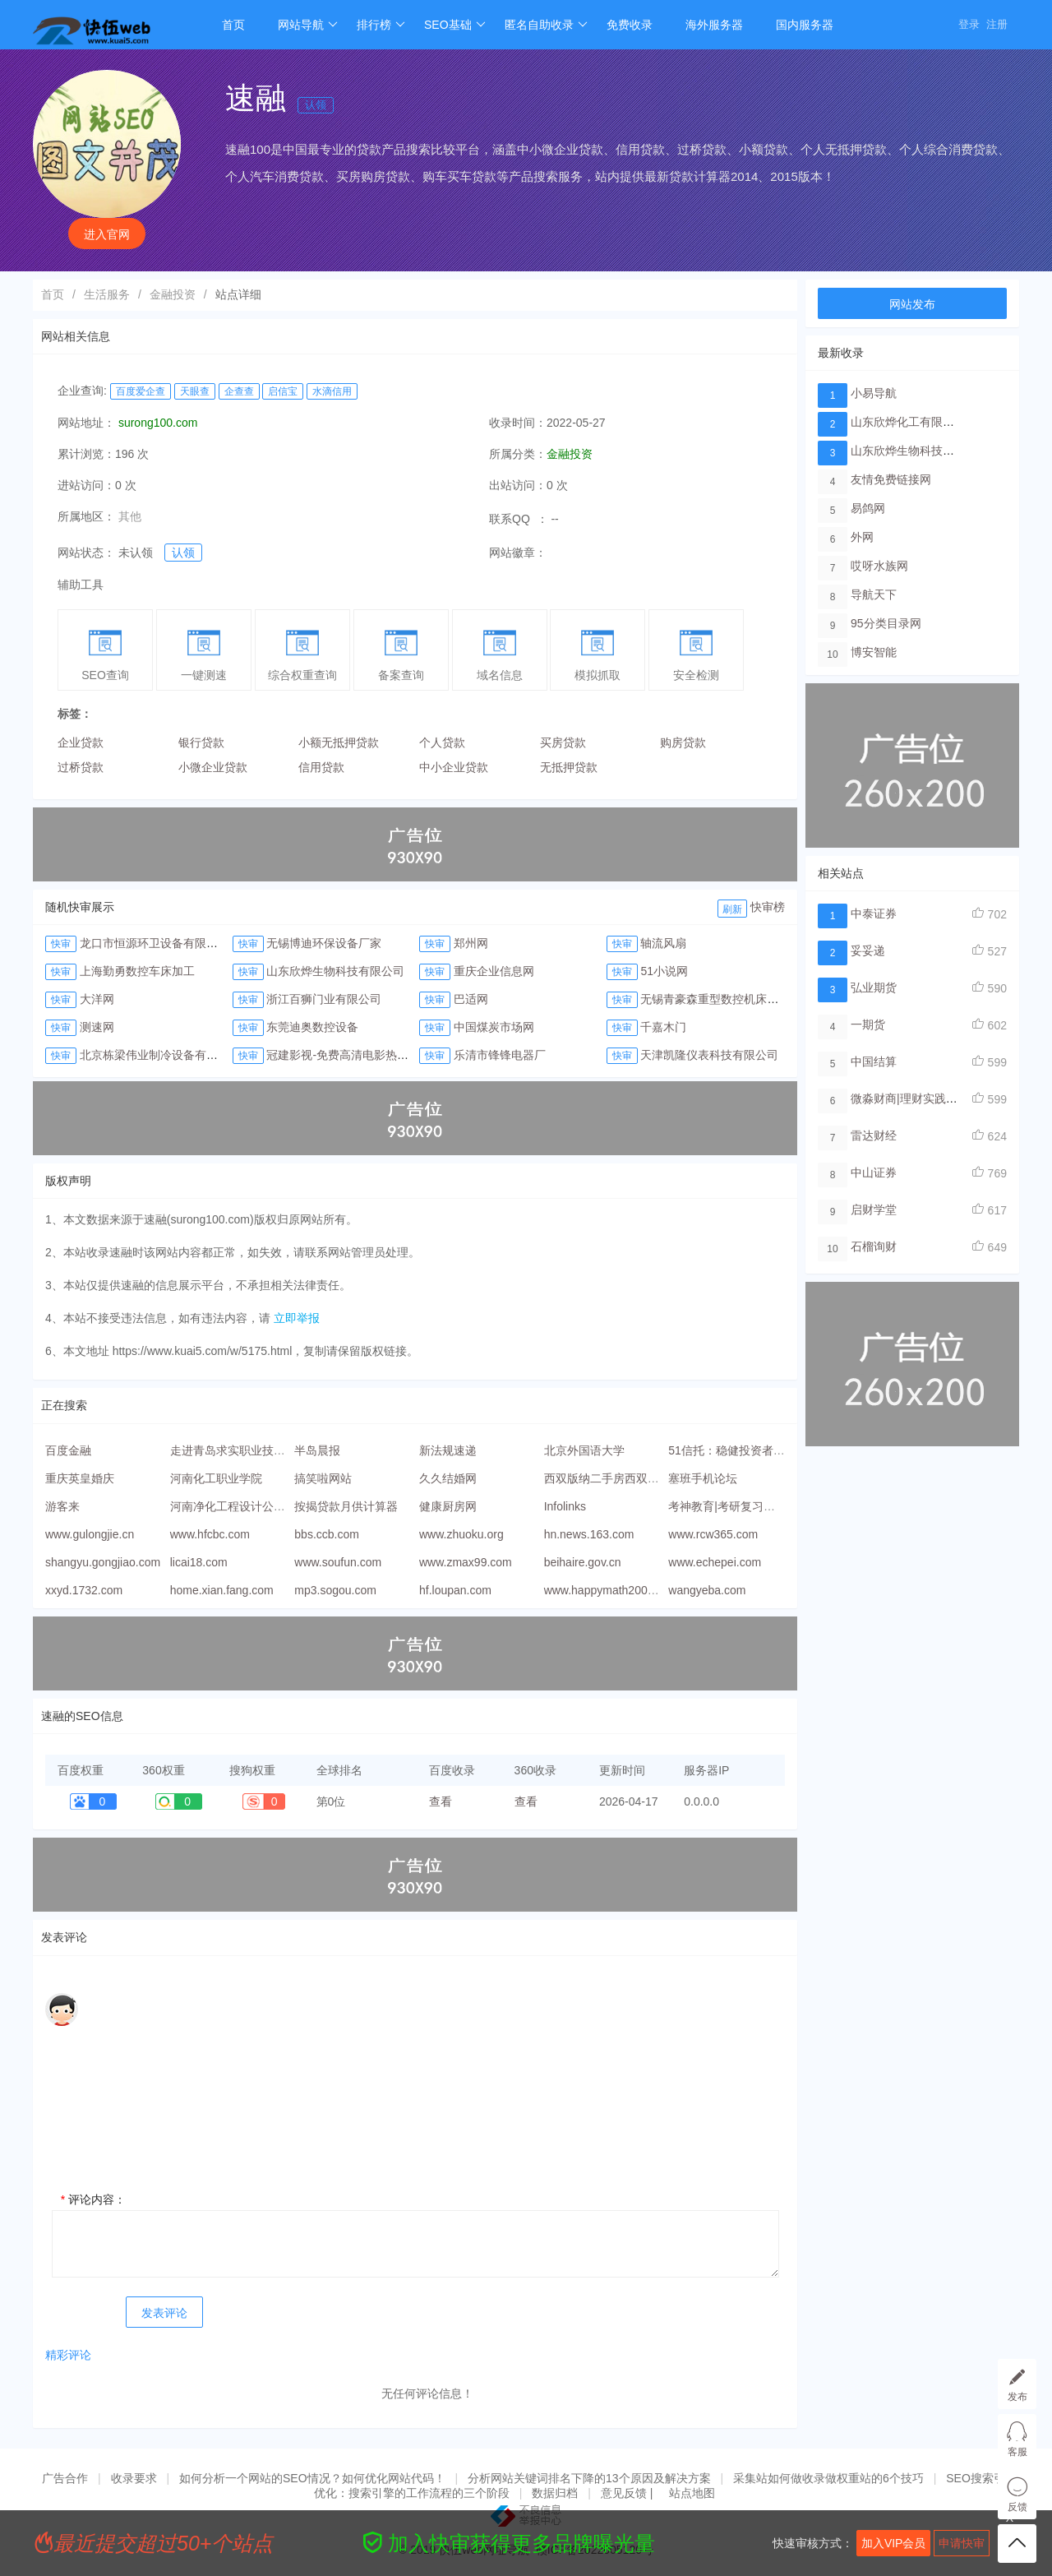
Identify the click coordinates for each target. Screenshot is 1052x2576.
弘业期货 (874, 987)
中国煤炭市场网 (494, 1027)
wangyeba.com (706, 1590)
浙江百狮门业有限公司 (323, 999)
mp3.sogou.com (335, 1590)
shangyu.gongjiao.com (102, 1562)
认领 (315, 105)
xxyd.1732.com (83, 1590)
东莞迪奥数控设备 (312, 1027)
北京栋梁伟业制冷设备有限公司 (160, 1054)
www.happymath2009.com (611, 1590)
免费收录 (630, 24)
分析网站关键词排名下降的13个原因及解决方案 (589, 2478)
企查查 (239, 391)
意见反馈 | (628, 2493)
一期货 (868, 1024)
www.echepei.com (714, 1562)
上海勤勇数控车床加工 (137, 971)
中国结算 (874, 1061)
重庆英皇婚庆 (79, 1478)
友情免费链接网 (891, 479)
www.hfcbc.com (210, 1534)
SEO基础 (455, 24)
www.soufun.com (337, 1562)
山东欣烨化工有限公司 (908, 421)
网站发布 (912, 304)
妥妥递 (868, 950)
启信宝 (283, 391)
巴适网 (471, 999)
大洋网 (97, 999)
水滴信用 (332, 391)
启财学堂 (874, 1209)
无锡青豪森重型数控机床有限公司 (726, 999)
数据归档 (555, 2493)
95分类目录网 (886, 623)
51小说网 (664, 971)
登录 (969, 24)
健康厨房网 (448, 1506)
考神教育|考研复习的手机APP (744, 1506)
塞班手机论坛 (702, 1478)
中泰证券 (874, 913)
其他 (129, 516)
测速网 (97, 1027)
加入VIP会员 (893, 2543)
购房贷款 (683, 742)
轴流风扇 (663, 943)
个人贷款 (442, 742)
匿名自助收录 (546, 24)
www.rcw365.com (713, 1534)
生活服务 (107, 294)
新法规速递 (448, 1450)
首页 (233, 24)
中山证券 (874, 1172)
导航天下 (874, 594)
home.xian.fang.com (222, 1590)
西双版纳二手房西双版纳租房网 (624, 1478)
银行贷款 (201, 742)
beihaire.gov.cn (582, 1562)
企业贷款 (81, 742)
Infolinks (565, 1506)
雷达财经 (874, 1135)
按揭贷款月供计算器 (346, 1506)
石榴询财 (874, 1246)
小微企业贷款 (212, 767)
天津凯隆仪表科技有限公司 (709, 1054)
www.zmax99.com (465, 1562)
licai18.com (199, 1562)
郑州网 (471, 943)
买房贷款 (563, 742)
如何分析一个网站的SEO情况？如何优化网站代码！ (312, 2478)
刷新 (732, 909)
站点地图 (692, 2493)
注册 (997, 24)
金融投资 (173, 294)
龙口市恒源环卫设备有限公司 (154, 943)
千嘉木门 (663, 1027)
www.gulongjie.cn (89, 1534)
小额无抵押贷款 (338, 742)
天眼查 (195, 391)
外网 (862, 536)
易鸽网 (868, 508)
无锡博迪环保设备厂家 (323, 943)
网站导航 (308, 24)
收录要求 (134, 2478)
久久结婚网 (448, 1478)
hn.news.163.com (589, 1534)
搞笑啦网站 (323, 1478)
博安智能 (874, 652)
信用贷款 (321, 767)
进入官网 (107, 234)
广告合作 (65, 2478)
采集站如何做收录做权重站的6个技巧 (828, 2478)
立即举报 (297, 1318)
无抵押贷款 (569, 767)
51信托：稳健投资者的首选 (738, 1450)
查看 (440, 1801)
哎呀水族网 (879, 565)
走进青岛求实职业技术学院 (239, 1450)
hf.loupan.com (455, 1590)
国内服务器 (804, 24)
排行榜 (381, 24)
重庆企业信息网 (494, 971)
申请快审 (962, 2543)
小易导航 (874, 393)
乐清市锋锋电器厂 (500, 1054)
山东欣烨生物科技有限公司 (335, 971)
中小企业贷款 (453, 767)
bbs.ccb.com (326, 1534)
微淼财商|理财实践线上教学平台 (933, 1098)
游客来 (62, 1506)
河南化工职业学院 (216, 1478)
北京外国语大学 (584, 1450)
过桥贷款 (81, 767)
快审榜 (767, 906)
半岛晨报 (317, 1450)
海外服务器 (714, 24)
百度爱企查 (140, 391)
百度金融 (68, 1450)
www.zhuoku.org (461, 1534)
